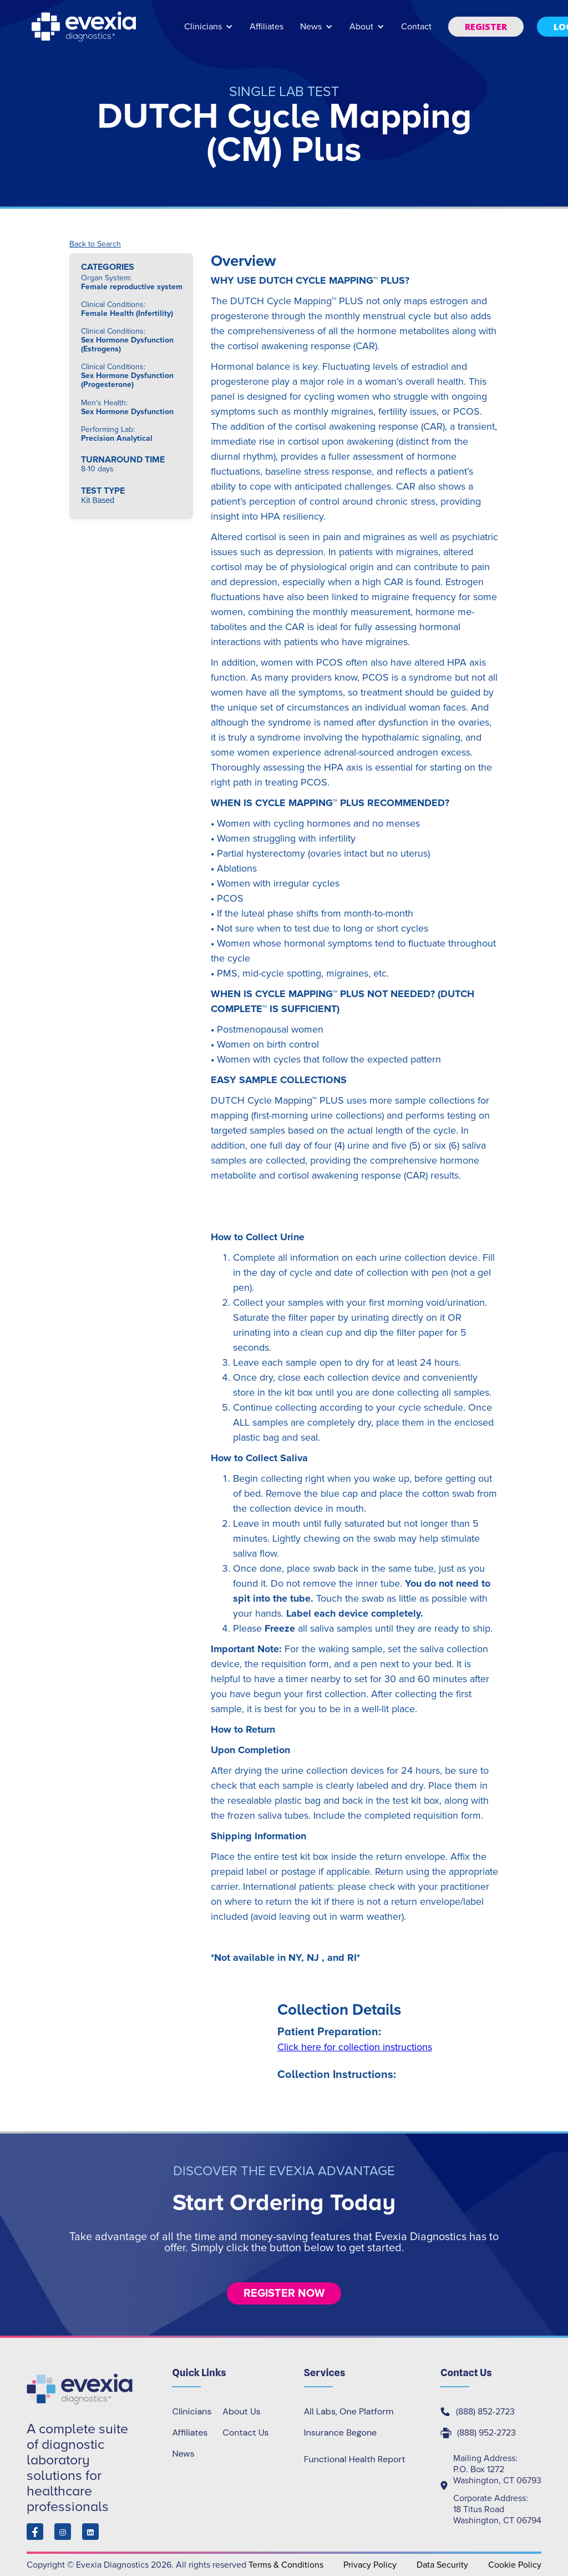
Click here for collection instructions (354, 2047)
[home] (85, 26)
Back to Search (95, 244)
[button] (208, 32)
